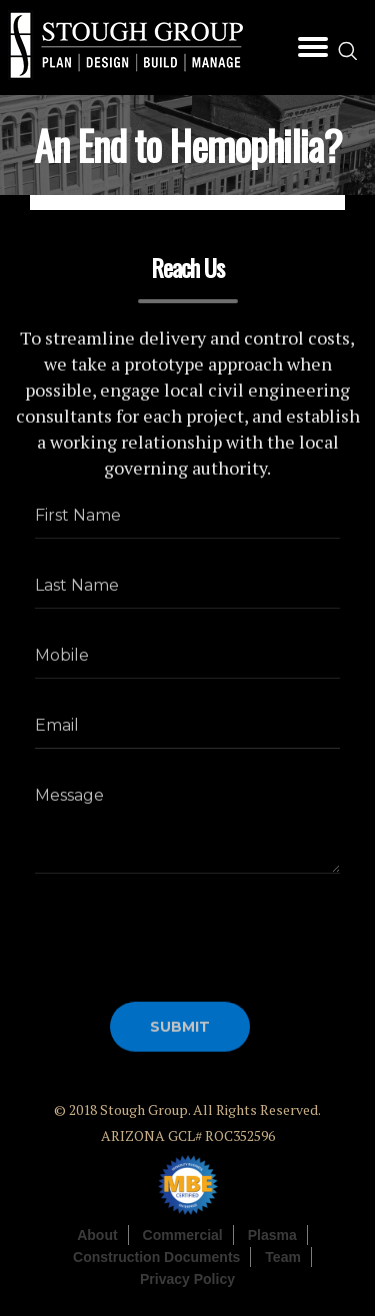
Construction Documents (156, 1257)
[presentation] (187, 929)
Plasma (272, 1235)
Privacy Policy (187, 1279)
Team (283, 1257)
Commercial (183, 1235)
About (97, 1235)
